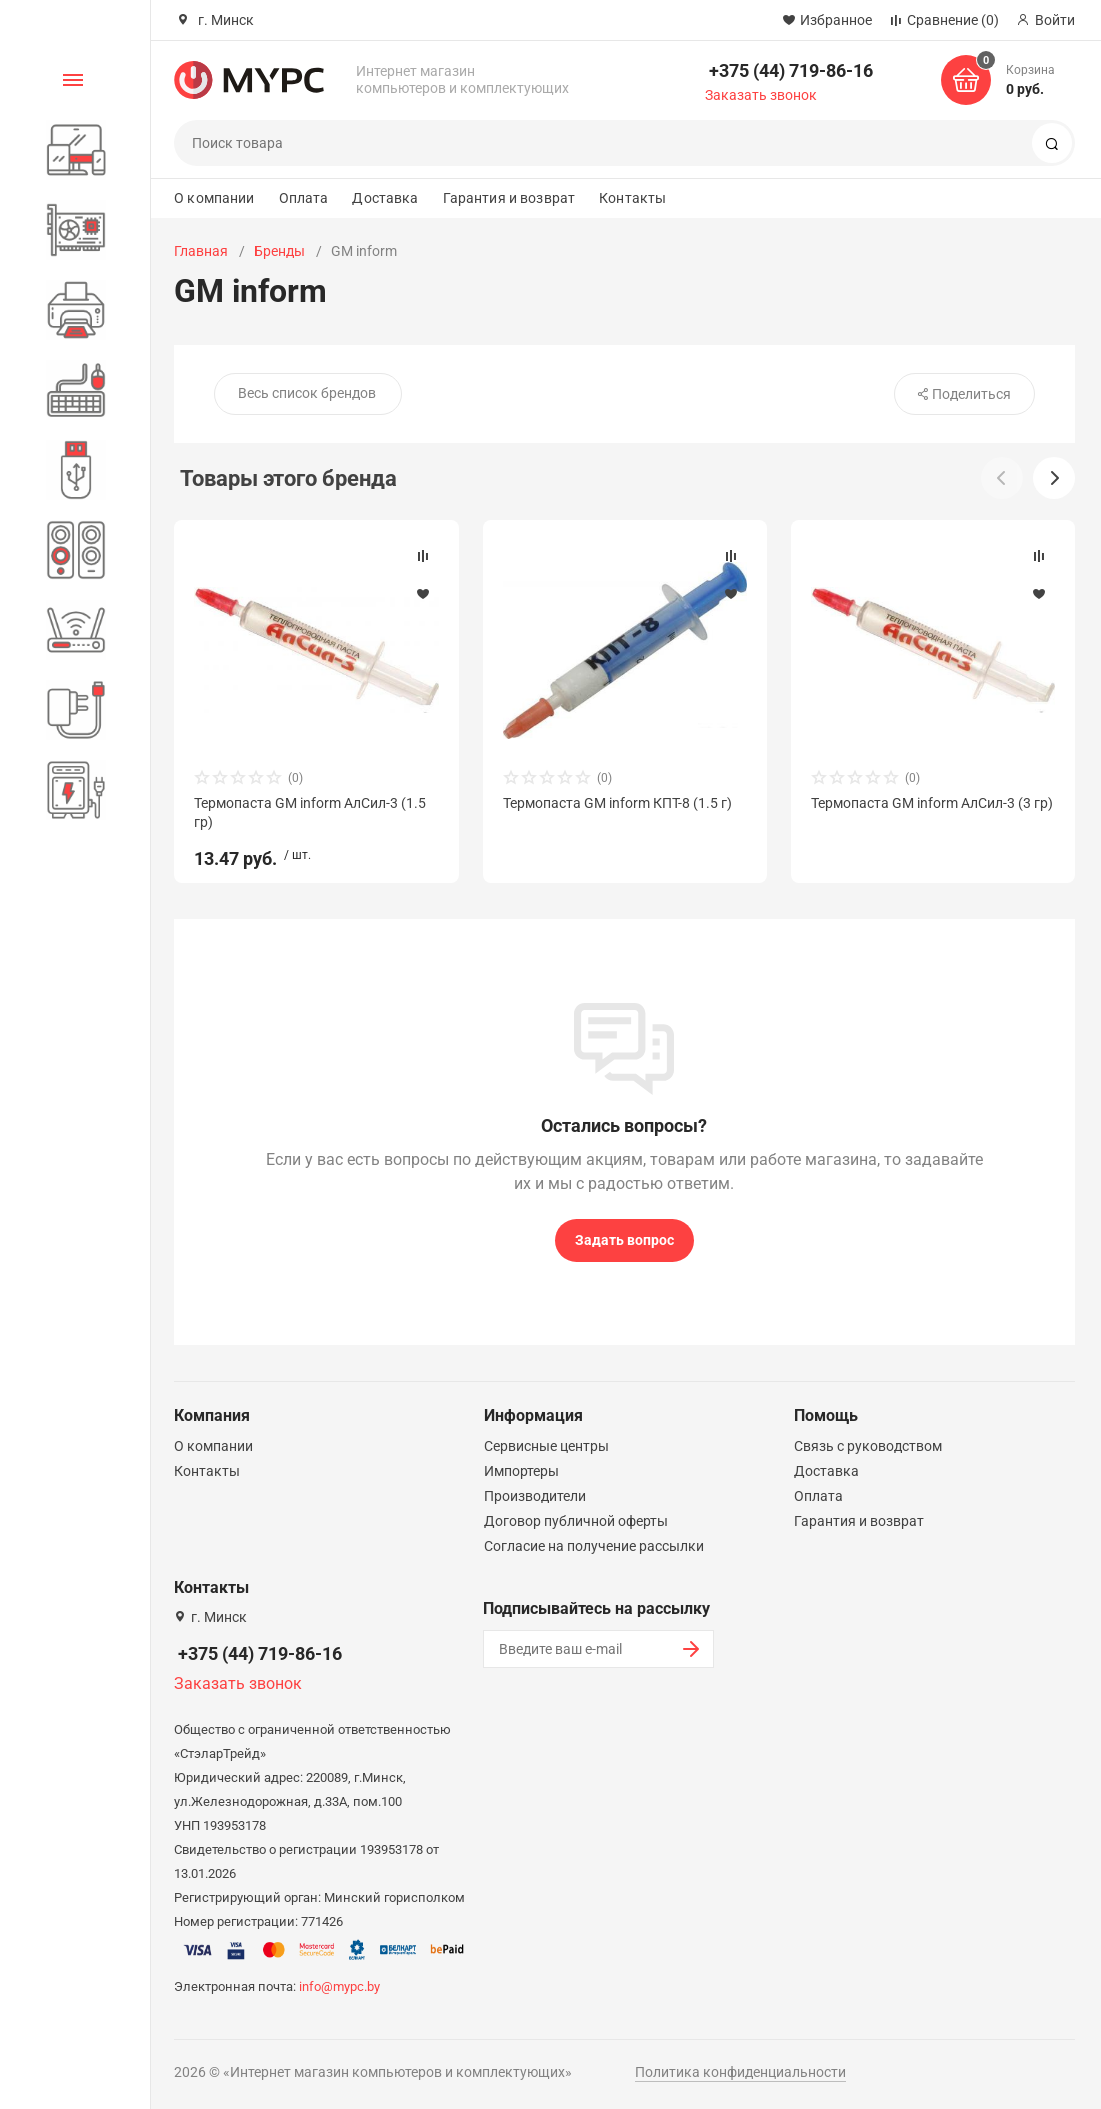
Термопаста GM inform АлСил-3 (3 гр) (932, 803)
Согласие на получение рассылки (594, 1546)
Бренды (279, 251)
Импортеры (521, 1471)
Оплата (304, 198)
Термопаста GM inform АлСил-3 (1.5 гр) (310, 812)
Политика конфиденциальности (740, 2072)
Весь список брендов (307, 393)
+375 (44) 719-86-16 (791, 70)
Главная (201, 251)
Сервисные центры (546, 1446)
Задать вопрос (624, 1240)
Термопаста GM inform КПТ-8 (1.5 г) (617, 803)
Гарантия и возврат (509, 198)
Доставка (385, 198)
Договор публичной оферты (576, 1521)
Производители (535, 1496)
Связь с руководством (868, 1446)
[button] (1054, 478)
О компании (214, 198)
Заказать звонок (761, 95)
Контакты (632, 198)
